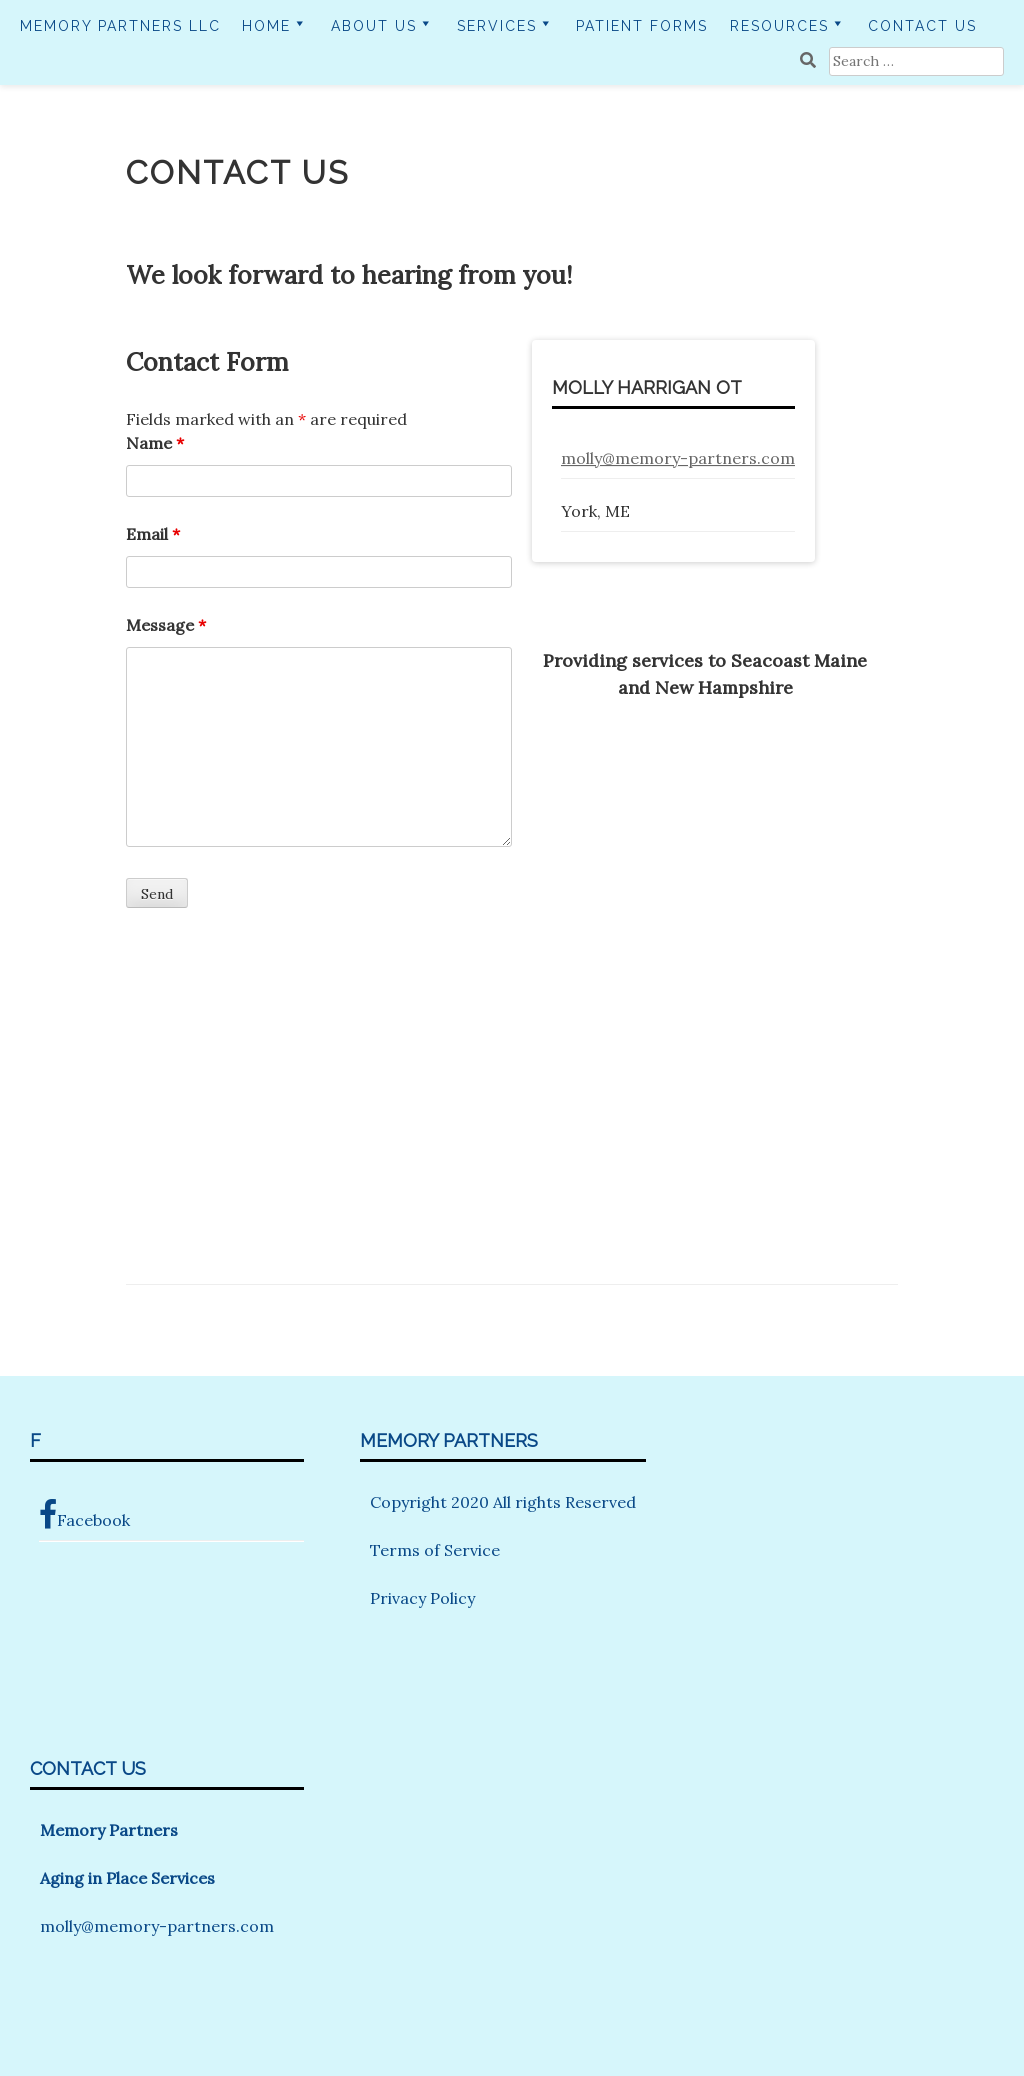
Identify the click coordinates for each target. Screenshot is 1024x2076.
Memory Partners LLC (120, 26)
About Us (374, 26)
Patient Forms (642, 26)
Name (155, 443)
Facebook (84, 1515)
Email (153, 534)
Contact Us (922, 26)
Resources (779, 26)
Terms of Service (435, 1550)
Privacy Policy (422, 1598)
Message (166, 625)
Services (497, 26)
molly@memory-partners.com (678, 458)
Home (266, 26)
